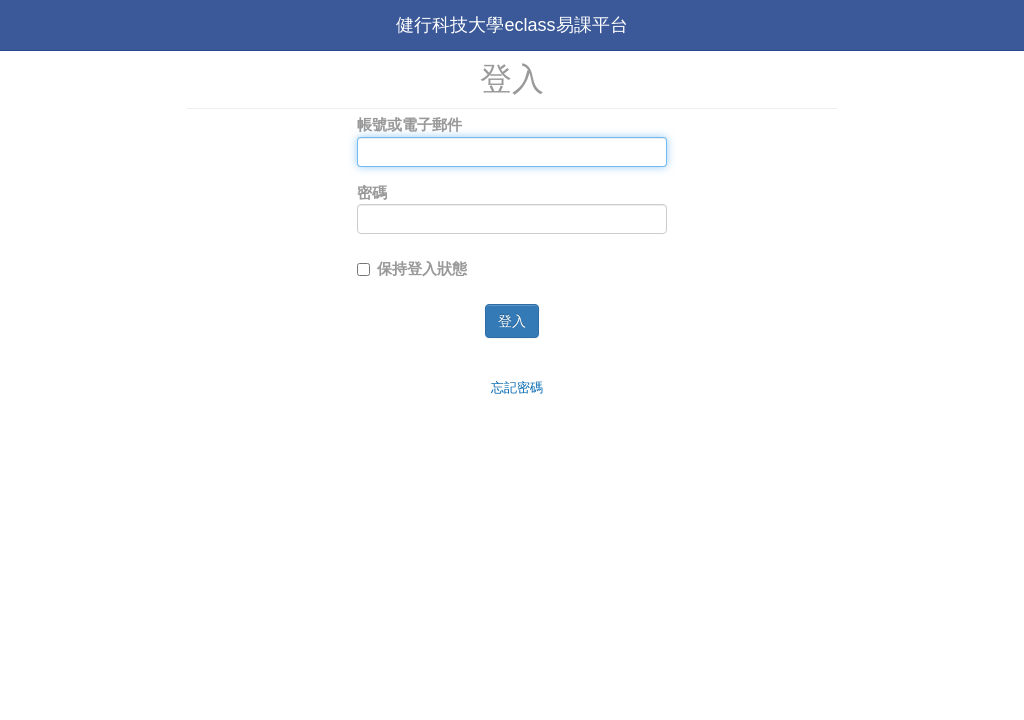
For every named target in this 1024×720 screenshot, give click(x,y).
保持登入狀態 (412, 268)
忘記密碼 (517, 387)
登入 (512, 321)
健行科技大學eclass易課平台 (511, 25)
